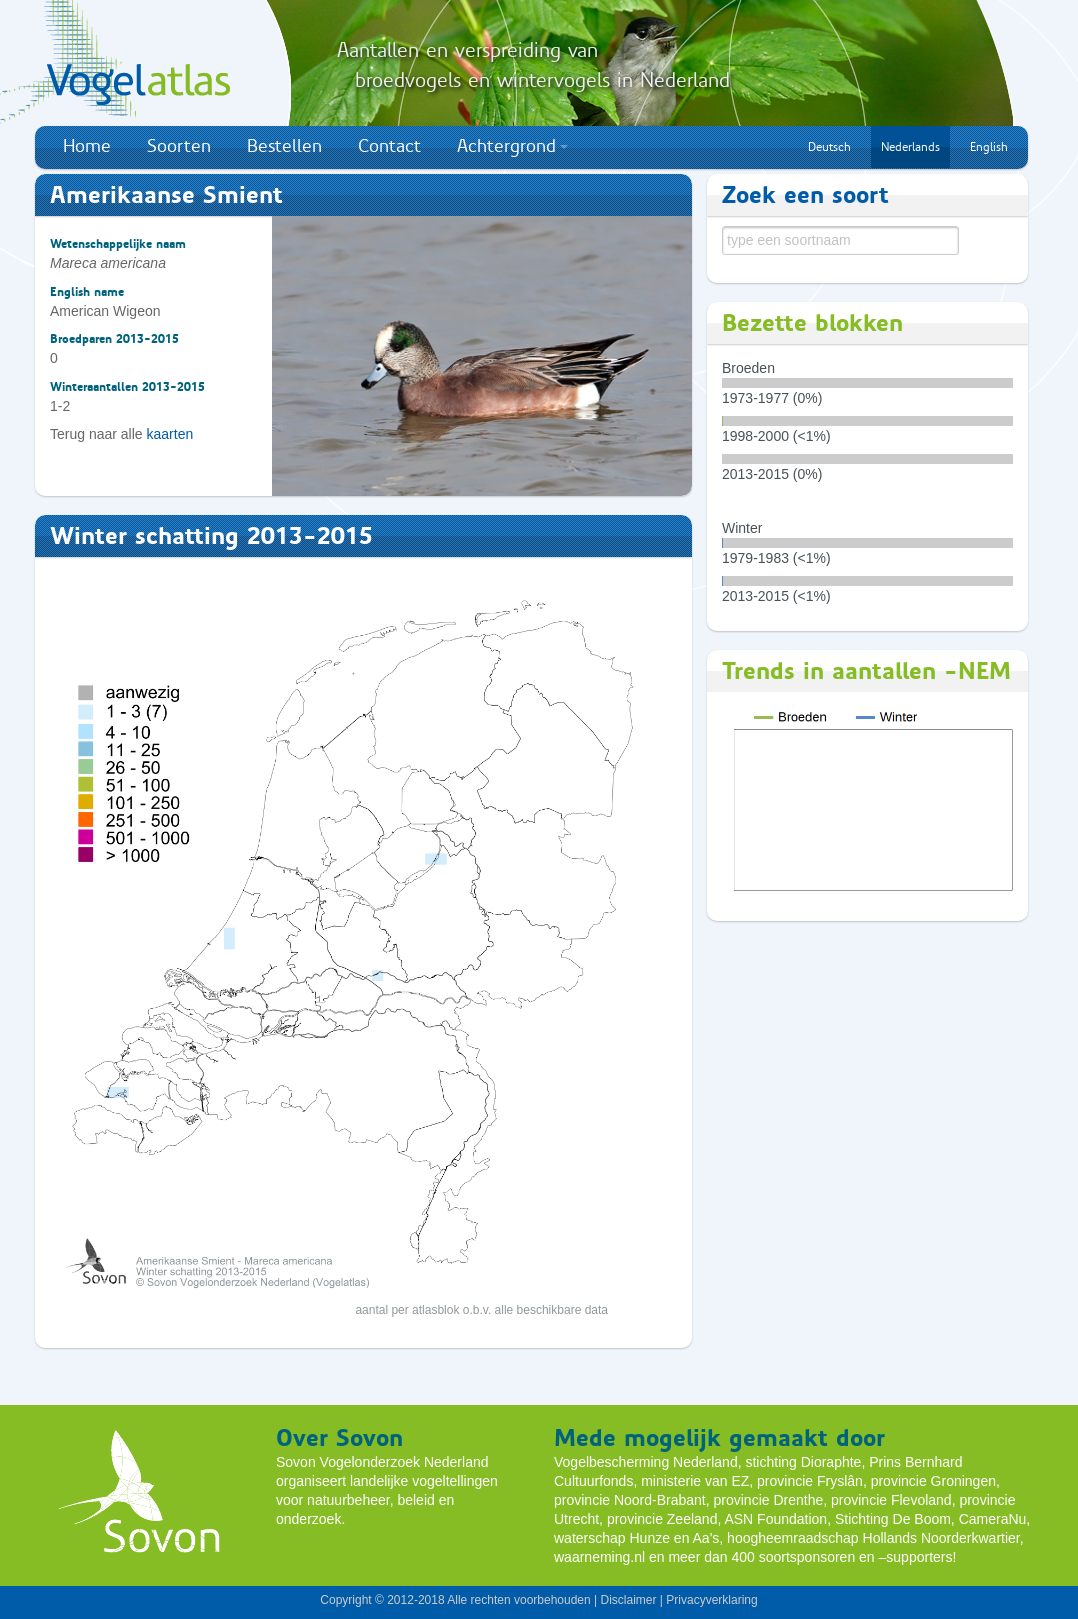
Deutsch (829, 147)
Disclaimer (628, 1600)
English (989, 147)
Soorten (179, 146)
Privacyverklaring (711, 1600)
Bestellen (284, 146)
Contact (389, 146)
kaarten (170, 434)
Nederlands (910, 147)
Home (87, 146)
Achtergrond (512, 146)
